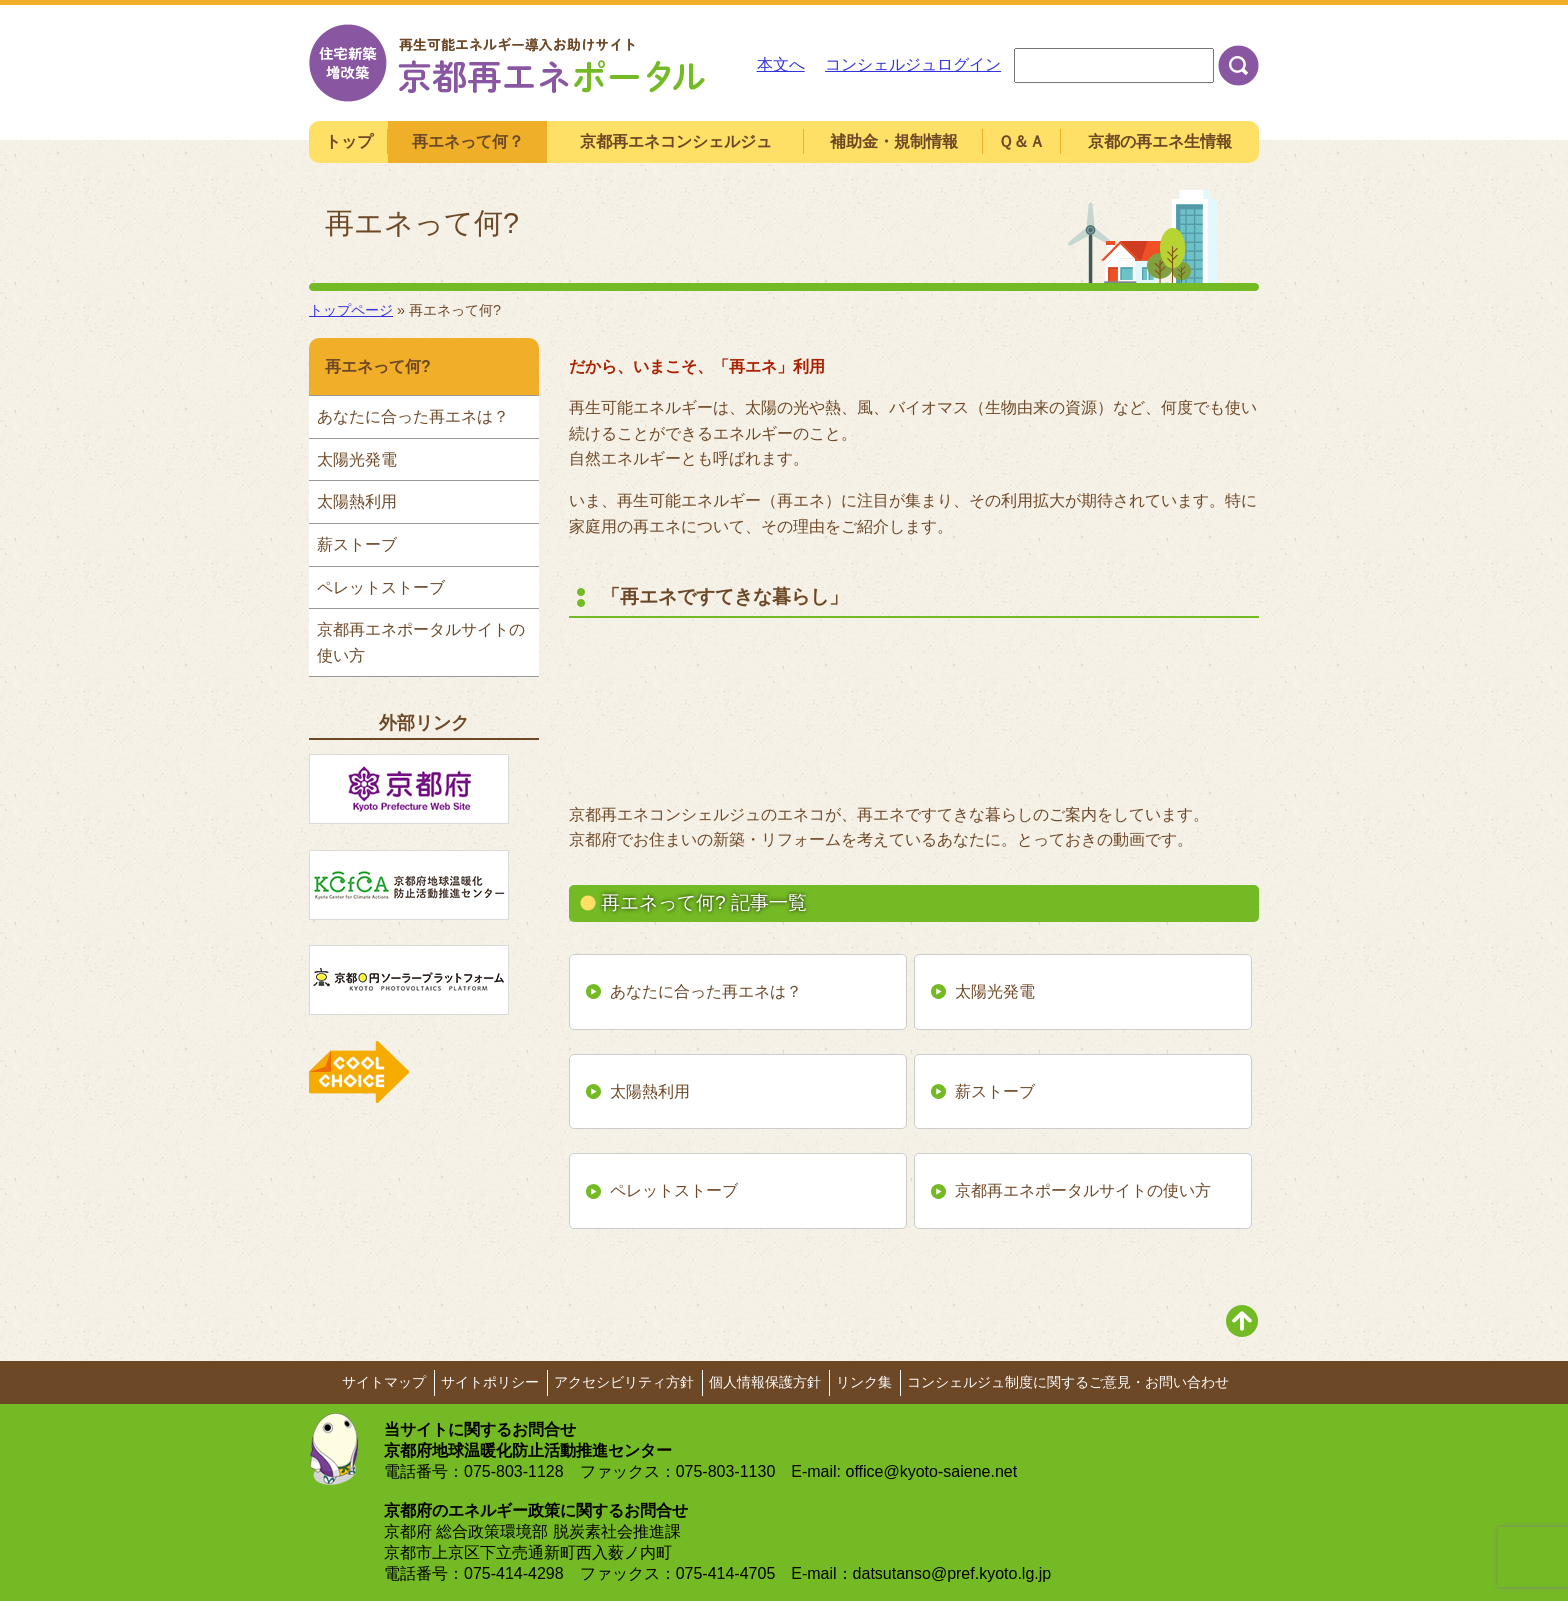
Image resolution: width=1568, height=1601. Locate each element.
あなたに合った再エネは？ (706, 991)
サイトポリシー (490, 1382)
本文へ (781, 64)
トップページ (351, 310)
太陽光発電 (995, 991)
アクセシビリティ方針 (624, 1382)
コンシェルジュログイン (913, 64)
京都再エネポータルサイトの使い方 (1083, 1190)
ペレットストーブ (674, 1190)
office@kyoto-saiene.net (932, 1471)
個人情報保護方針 (765, 1382)
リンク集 (864, 1382)
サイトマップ (384, 1382)
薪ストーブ (995, 1091)
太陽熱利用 (650, 1091)
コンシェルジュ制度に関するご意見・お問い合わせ (1068, 1382)
